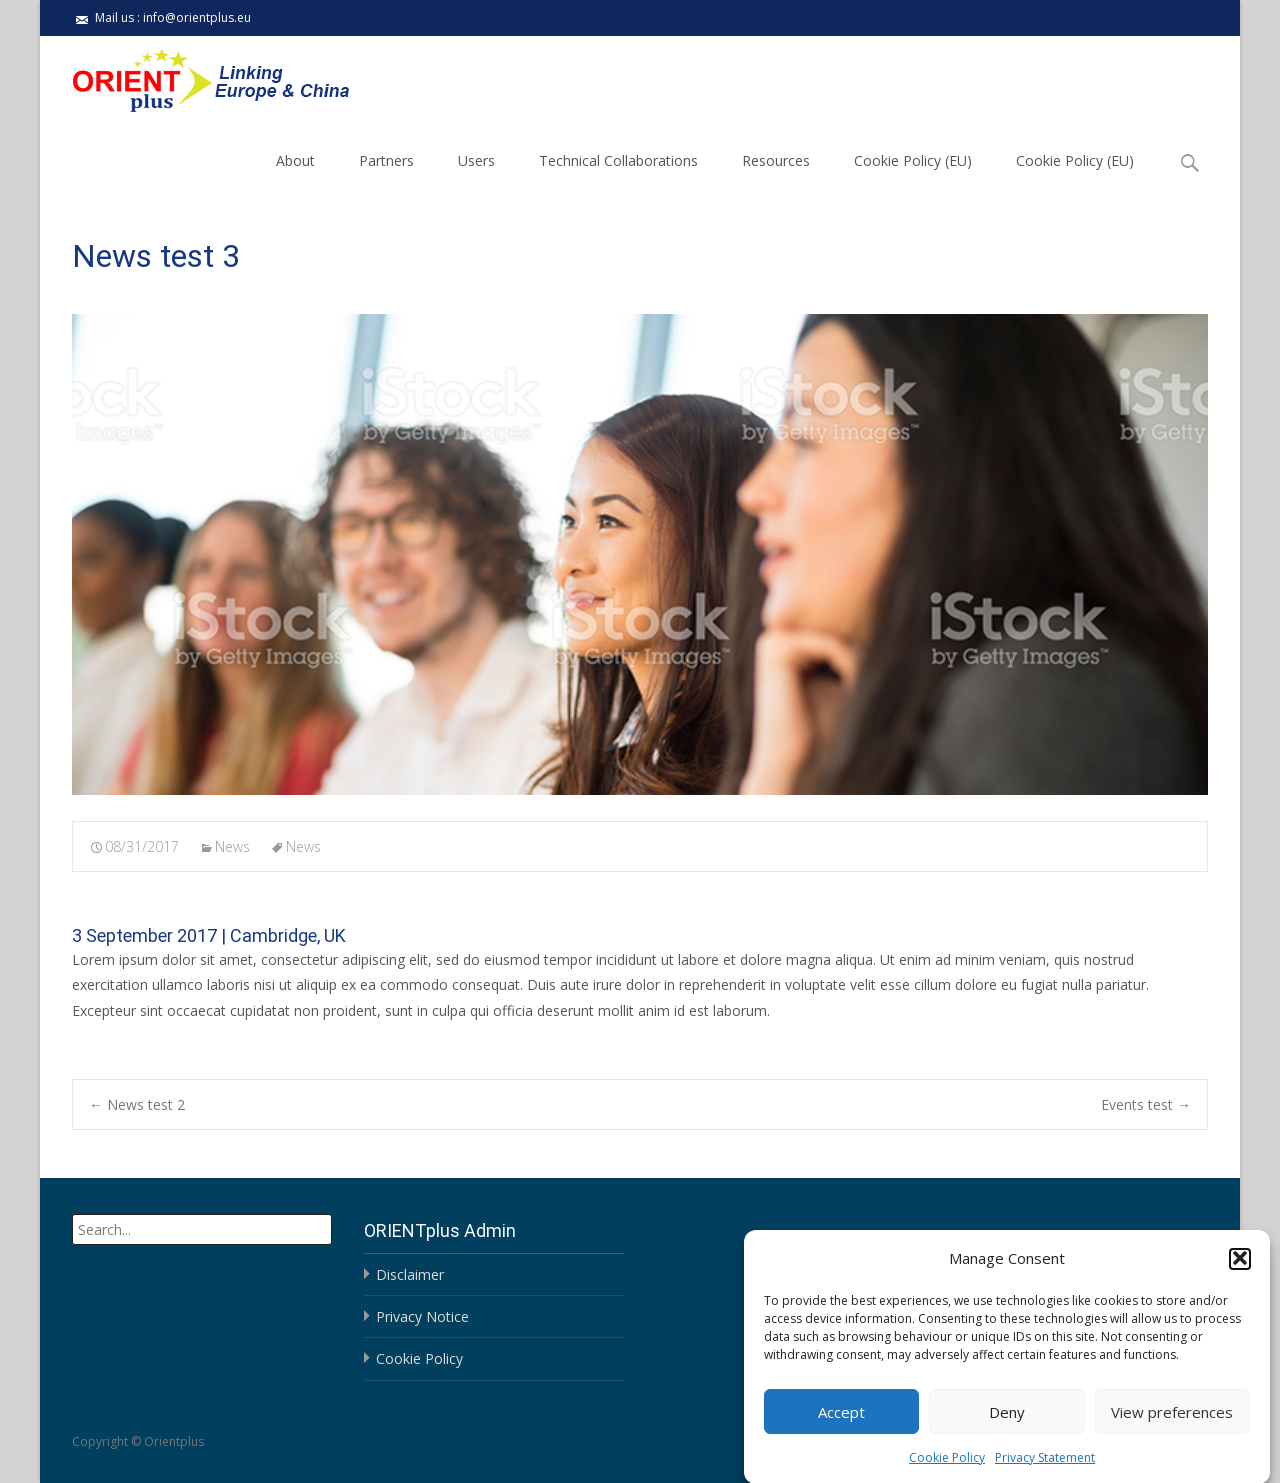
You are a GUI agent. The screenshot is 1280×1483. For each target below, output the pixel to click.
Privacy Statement (1045, 1468)
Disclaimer (410, 1274)
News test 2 (137, 1104)
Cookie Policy (947, 1468)
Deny (1007, 1423)
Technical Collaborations (618, 160)
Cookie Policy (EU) (913, 160)
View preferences (1172, 1423)
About (295, 160)
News (232, 846)
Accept (841, 1423)
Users (476, 160)
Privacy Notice (422, 1316)
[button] (1240, 1270)
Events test (1146, 1104)
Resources (776, 160)
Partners (386, 160)
